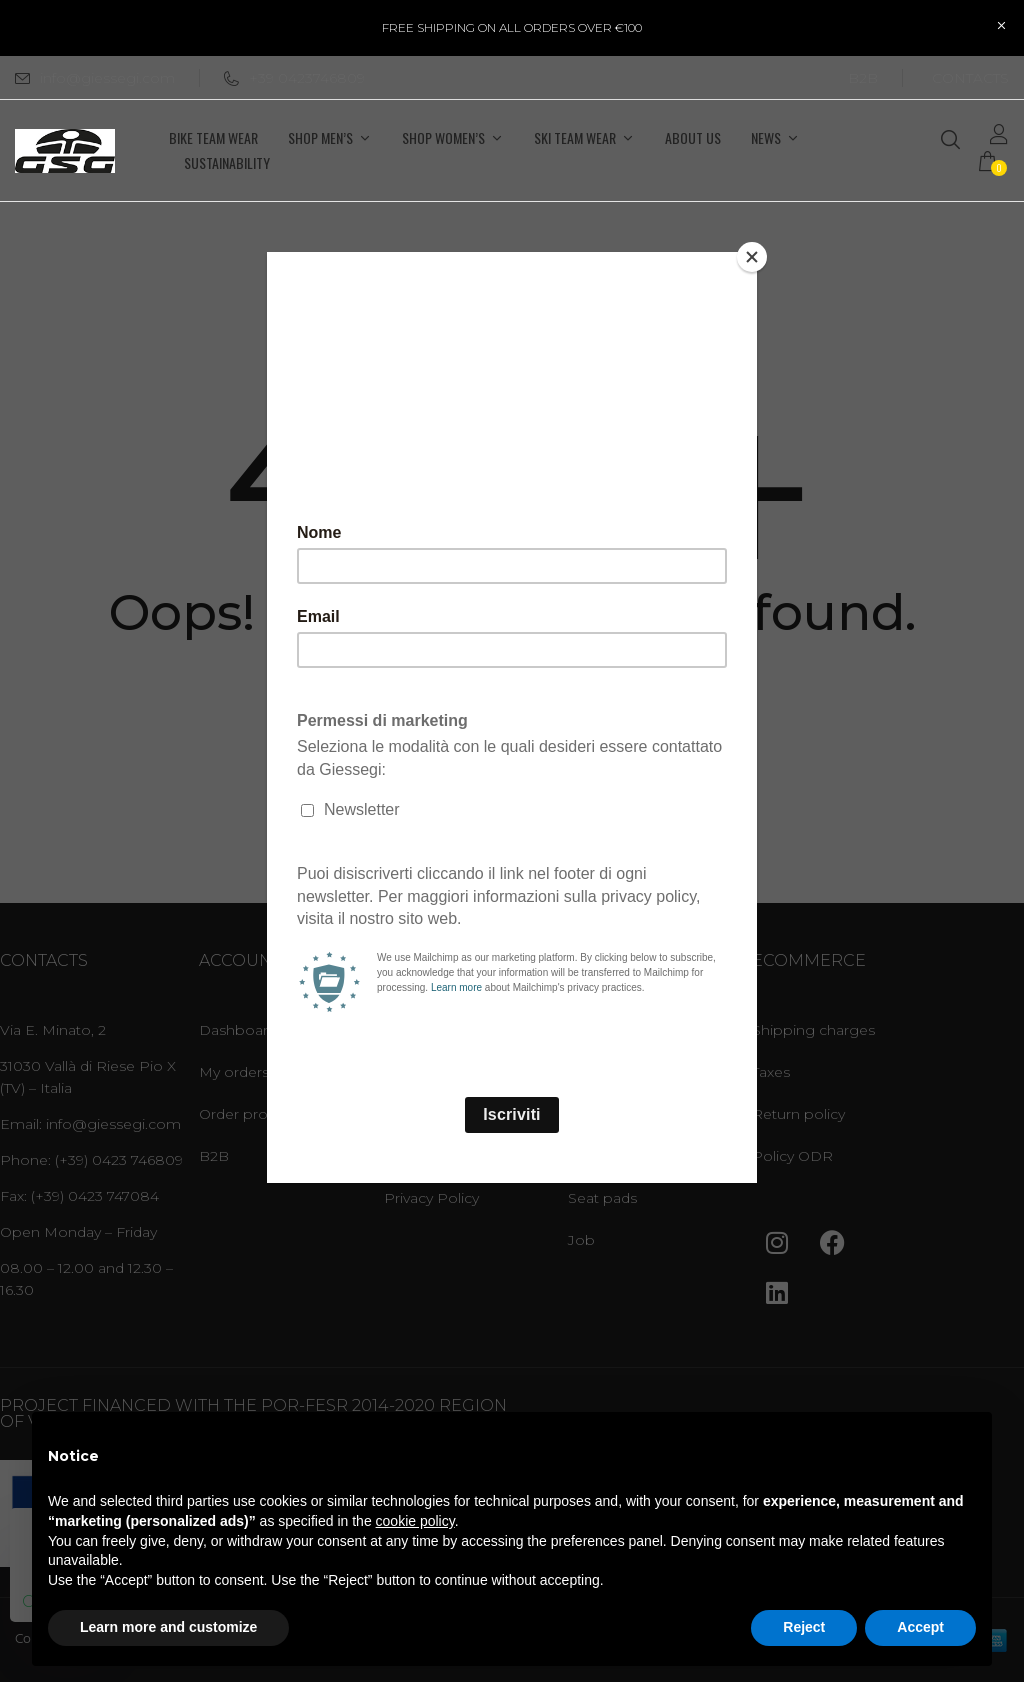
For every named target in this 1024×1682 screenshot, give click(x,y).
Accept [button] (920, 1627)
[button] (994, 163)
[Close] (752, 257)
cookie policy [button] (415, 1521)
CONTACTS (970, 78)
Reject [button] (804, 1627)
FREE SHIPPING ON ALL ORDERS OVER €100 (512, 27)
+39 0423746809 (294, 78)
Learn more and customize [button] (168, 1627)
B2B (863, 78)
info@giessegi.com (107, 78)
